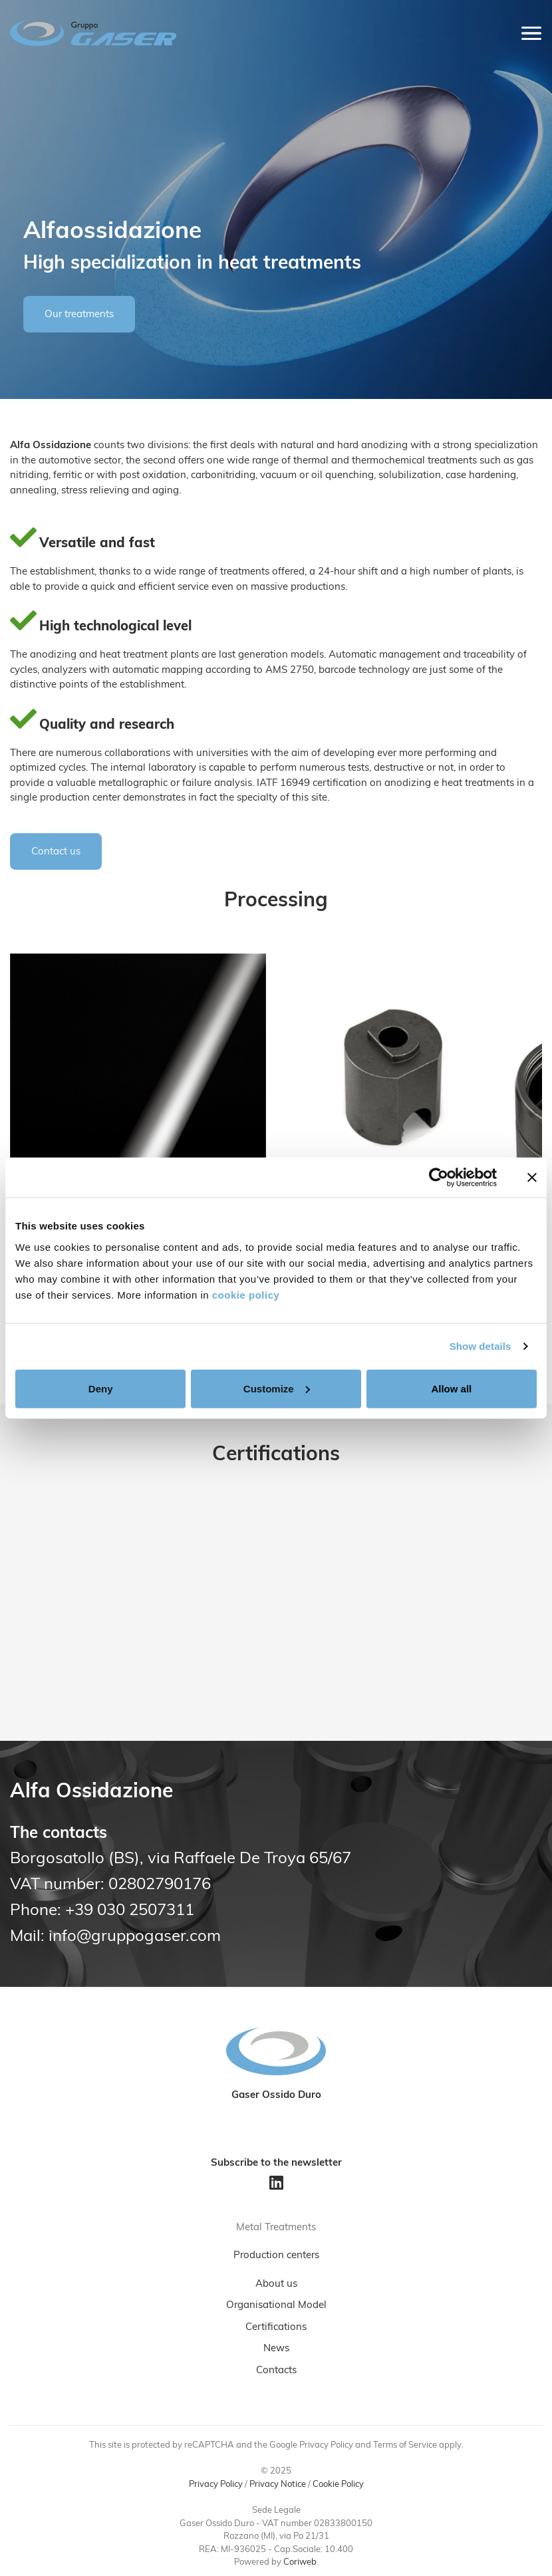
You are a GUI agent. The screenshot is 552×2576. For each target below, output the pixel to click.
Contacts (276, 2371)
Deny (100, 1388)
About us (276, 2284)
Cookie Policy (338, 2484)
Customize (276, 1388)
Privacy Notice (277, 2484)
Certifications (276, 2328)
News (276, 2349)
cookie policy (246, 1294)
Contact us (55, 852)
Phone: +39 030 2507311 (102, 1911)
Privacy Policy (216, 2484)
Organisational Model (276, 2306)
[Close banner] (532, 1177)
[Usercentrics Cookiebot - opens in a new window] (438, 1178)
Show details (480, 1346)
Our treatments (79, 315)
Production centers (276, 2256)
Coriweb (300, 2562)
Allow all (451, 1388)
